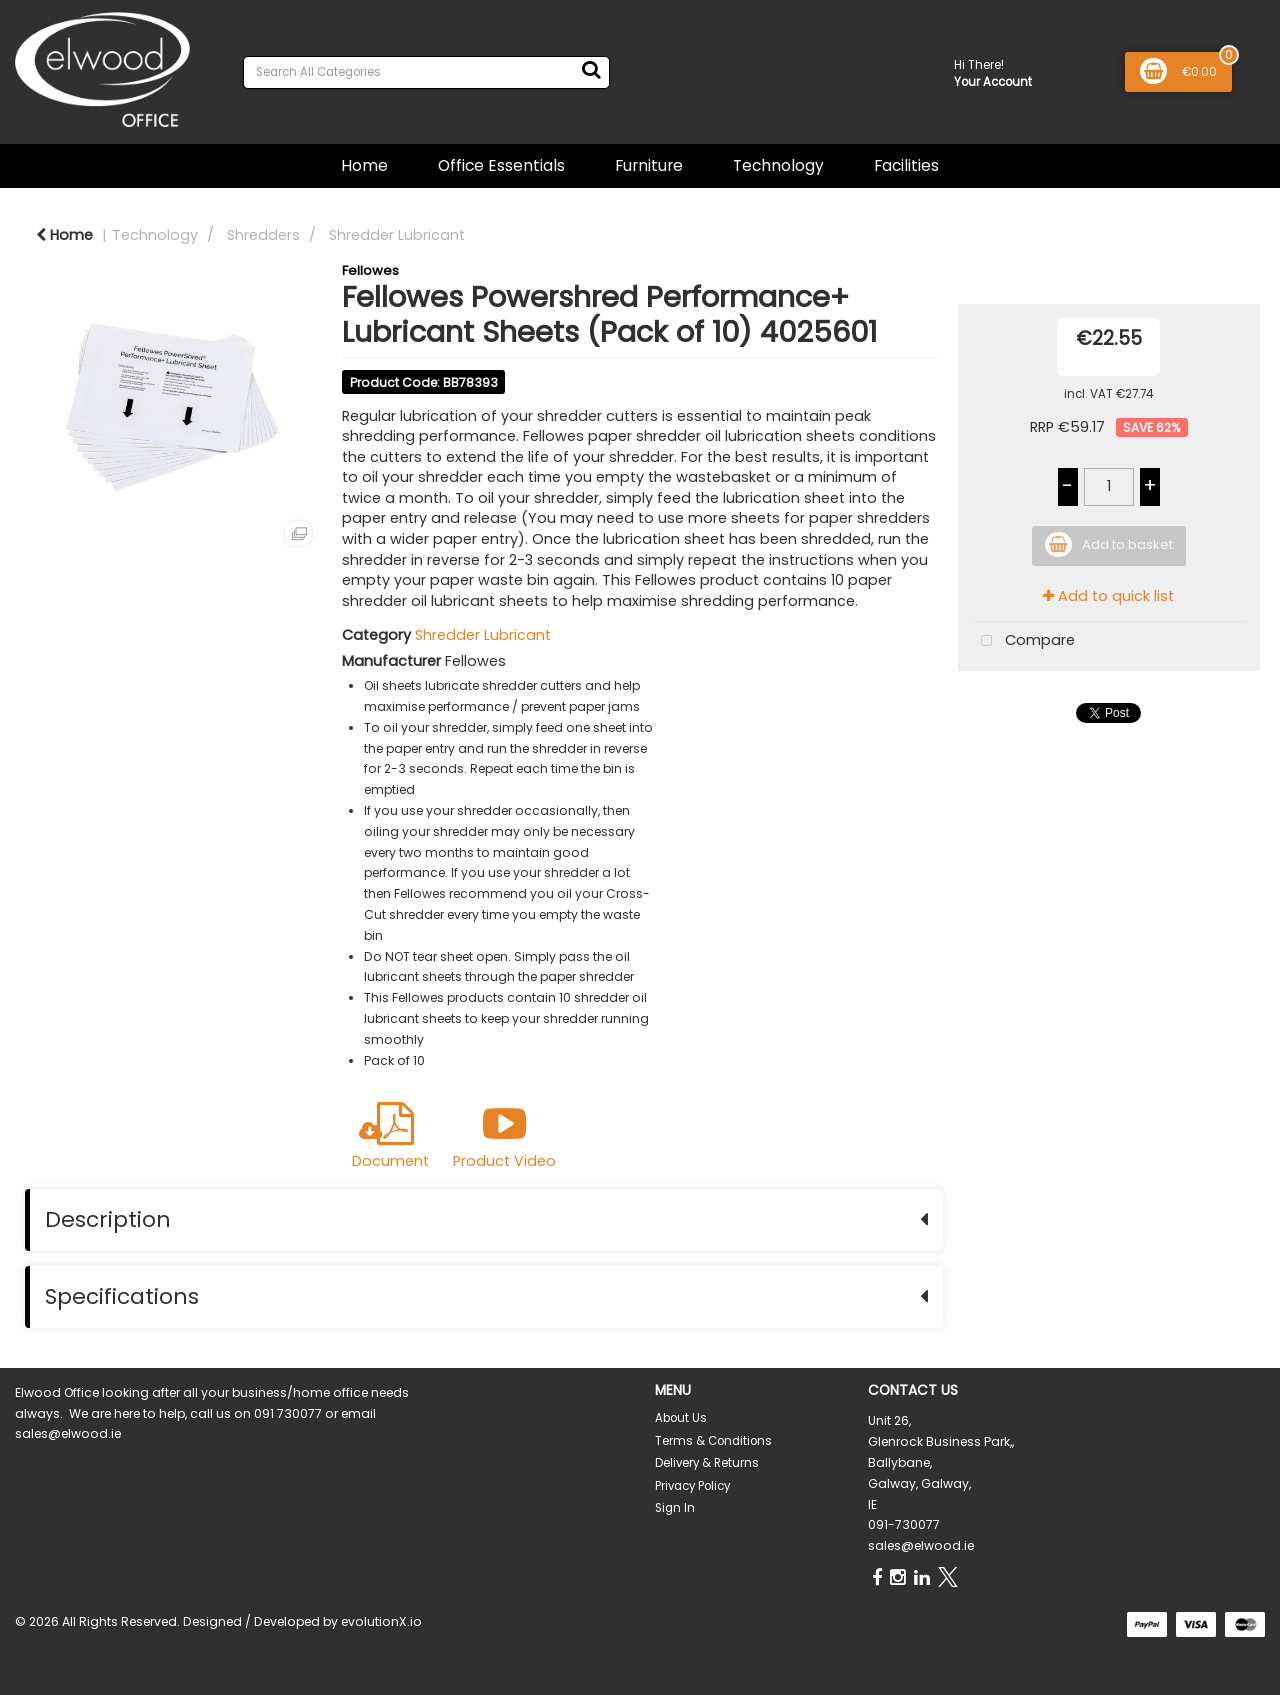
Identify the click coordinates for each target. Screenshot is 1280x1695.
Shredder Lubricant (397, 235)
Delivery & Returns (707, 1463)
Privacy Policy (692, 1486)
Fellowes (370, 270)
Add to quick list (1108, 596)
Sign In (675, 1508)
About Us (681, 1418)
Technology (778, 165)
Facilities (906, 165)
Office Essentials (501, 165)
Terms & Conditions (713, 1441)
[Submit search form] (591, 70)
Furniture (649, 165)
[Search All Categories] (426, 72)
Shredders (263, 235)
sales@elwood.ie (921, 1545)
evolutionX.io (381, 1621)
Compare (1023, 641)
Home (364, 165)
